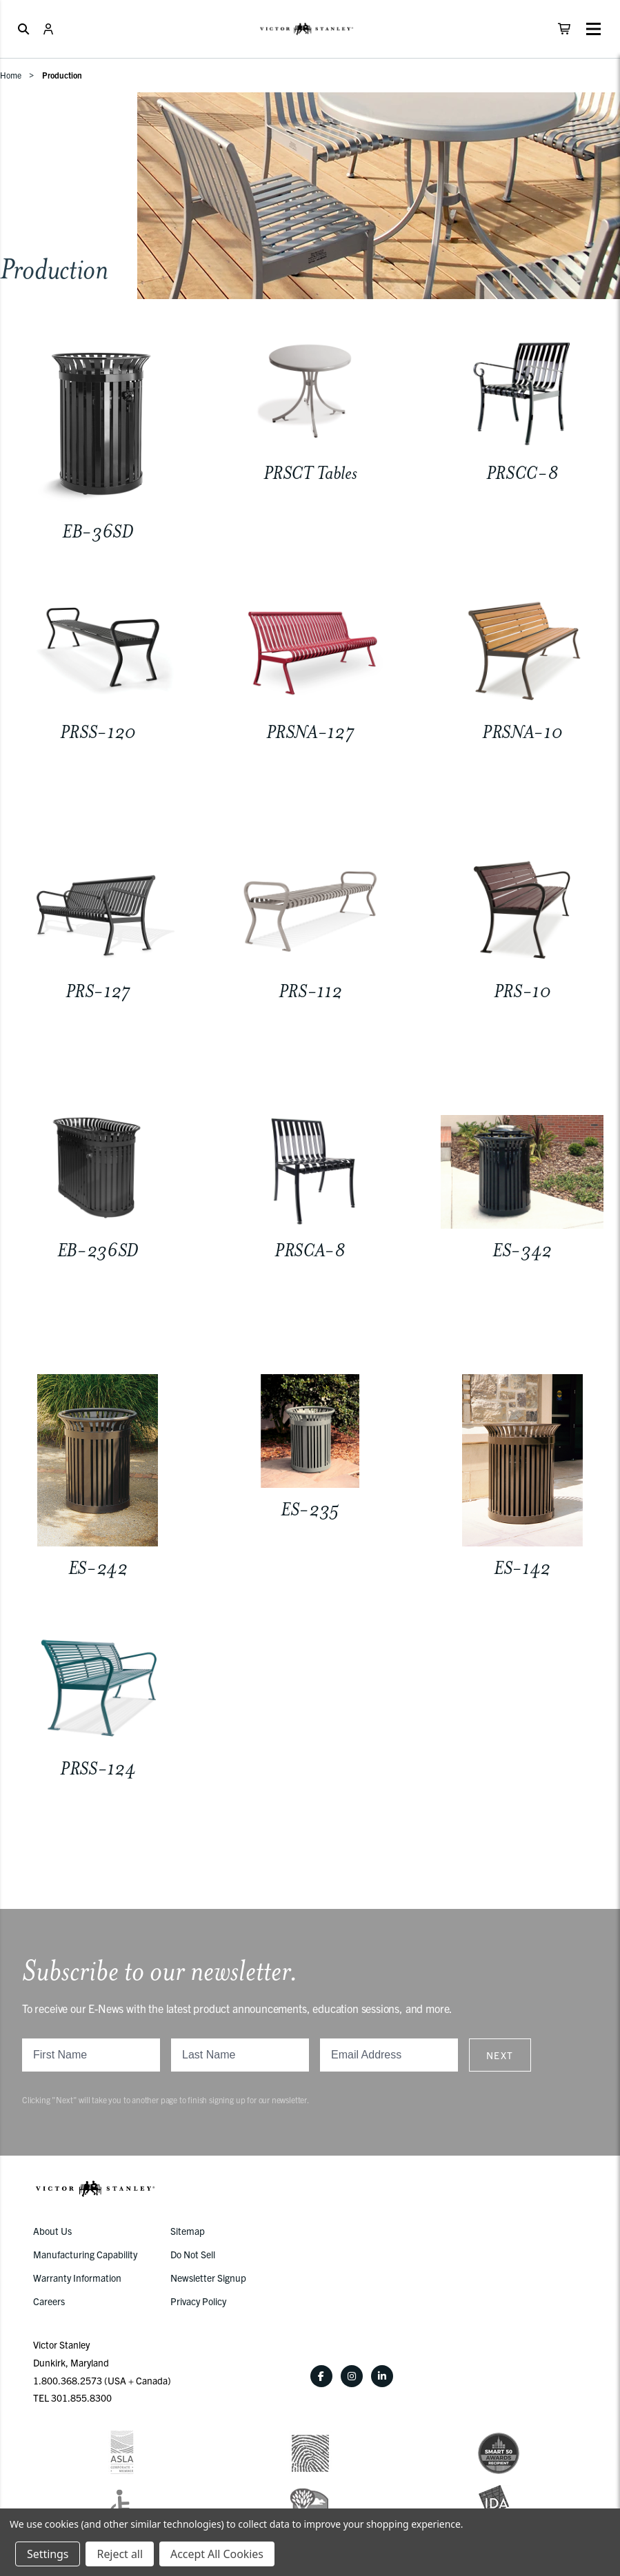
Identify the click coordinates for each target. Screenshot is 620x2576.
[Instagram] (352, 2376)
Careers (49, 2301)
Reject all (119, 2554)
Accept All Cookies (216, 2554)
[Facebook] (321, 2376)
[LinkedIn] (382, 2376)
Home (10, 75)
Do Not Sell (192, 2254)
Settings (47, 2554)
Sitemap (187, 2231)
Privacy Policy (198, 2301)
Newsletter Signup (208, 2277)
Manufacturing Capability (85, 2254)
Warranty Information (77, 2277)
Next (500, 2055)
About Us (52, 2231)
